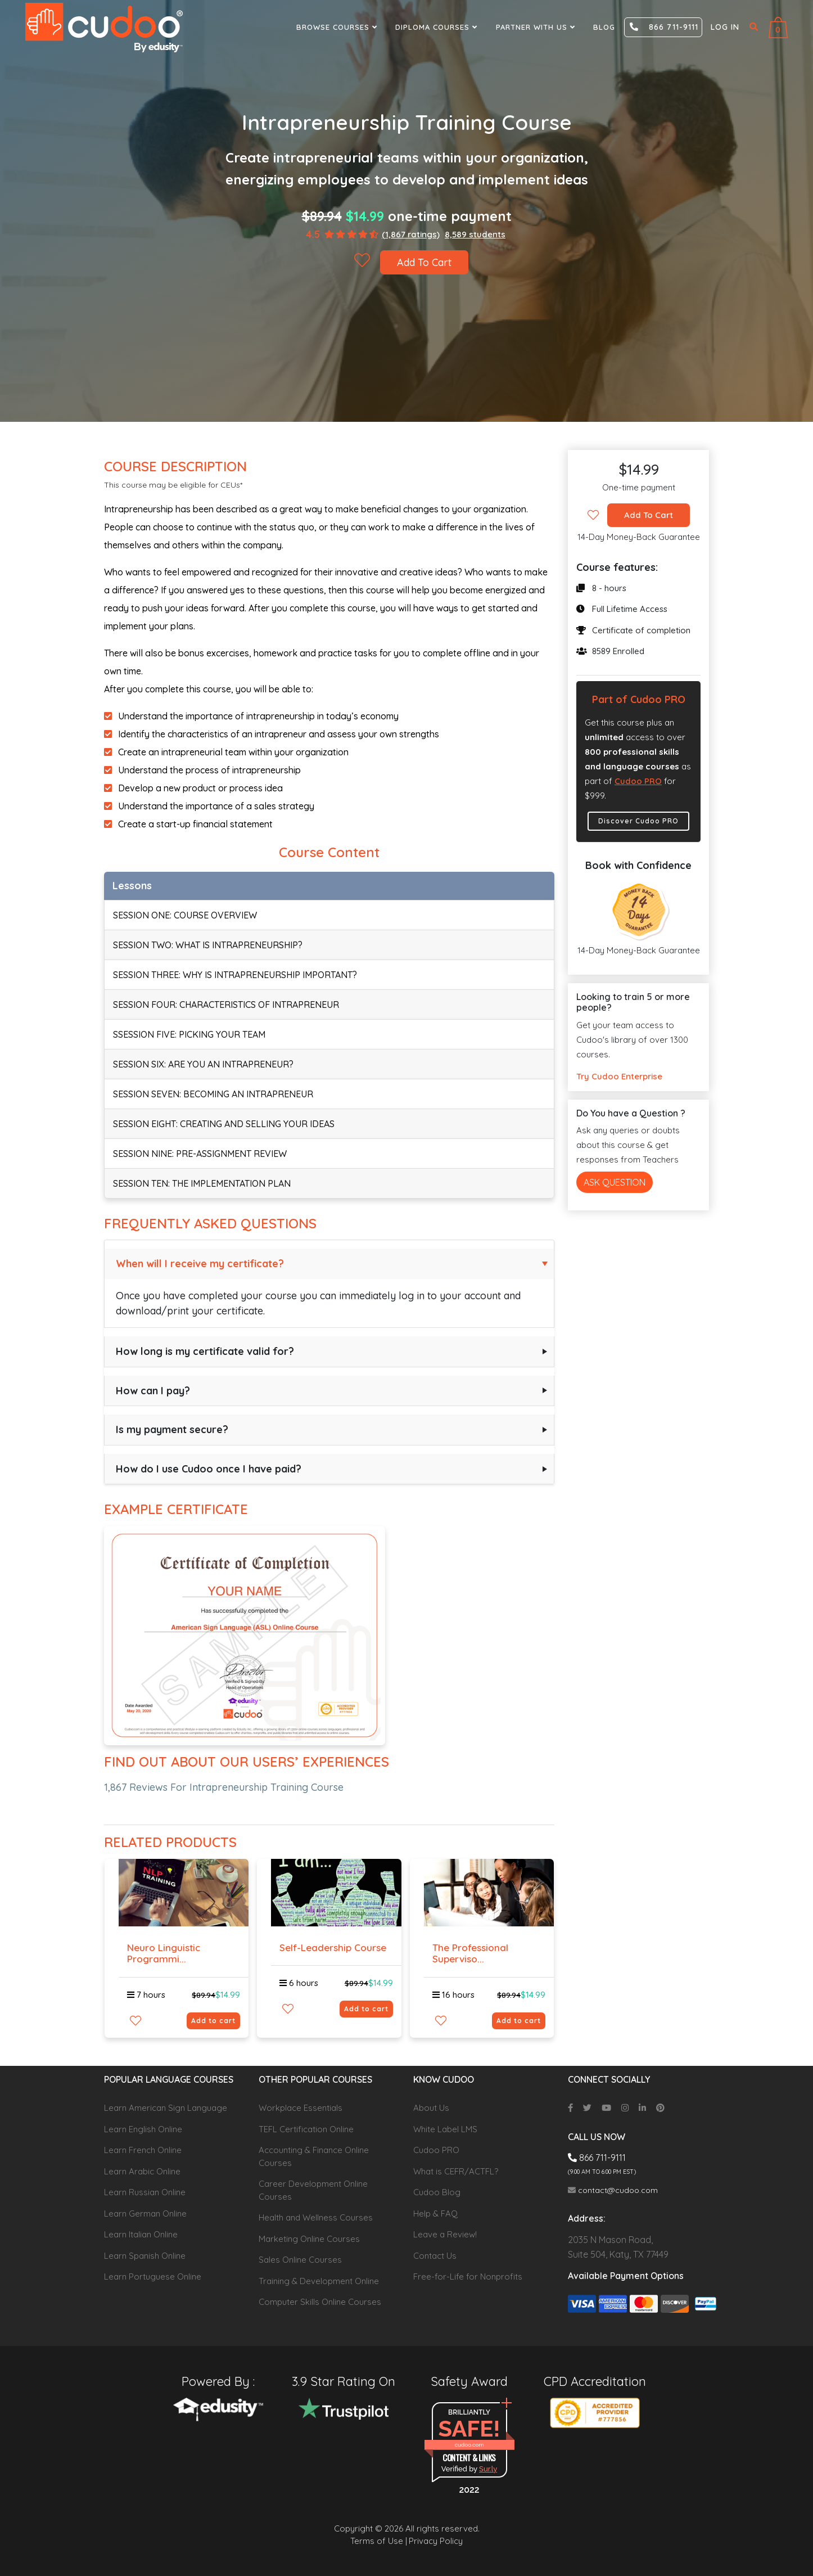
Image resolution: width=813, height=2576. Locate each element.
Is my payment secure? (172, 1429)
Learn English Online (143, 2129)
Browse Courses (338, 26)
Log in (725, 27)
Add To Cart (424, 262)
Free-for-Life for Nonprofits (467, 2276)
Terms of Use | (378, 2541)
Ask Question (614, 1182)
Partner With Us (537, 26)
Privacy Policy (436, 2541)
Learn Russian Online (145, 2192)
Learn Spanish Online (145, 2255)
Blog (604, 26)
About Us (431, 2107)
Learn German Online (145, 2213)
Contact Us (435, 2255)
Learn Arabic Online (142, 2171)
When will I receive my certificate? (200, 1263)
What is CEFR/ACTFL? (455, 2171)
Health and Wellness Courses (316, 2217)
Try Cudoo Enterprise (619, 1076)
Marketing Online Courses (309, 2238)
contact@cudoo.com (613, 2190)
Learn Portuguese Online (152, 2276)
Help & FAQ (435, 2213)
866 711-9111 (664, 27)
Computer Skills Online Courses (320, 2301)
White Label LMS (445, 2129)
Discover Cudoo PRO (638, 821)
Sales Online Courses (300, 2259)
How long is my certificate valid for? (205, 1351)
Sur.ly (488, 2469)
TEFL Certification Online (306, 2129)
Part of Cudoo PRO (638, 699)
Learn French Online (143, 2150)
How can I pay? (153, 1390)
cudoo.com (469, 2445)
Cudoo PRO (638, 781)
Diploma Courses (437, 26)
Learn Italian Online (141, 2234)
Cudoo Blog (436, 2192)
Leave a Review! (445, 2234)
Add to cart (213, 2020)
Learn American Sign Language (165, 2107)
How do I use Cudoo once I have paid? (208, 1468)
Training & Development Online (319, 2281)
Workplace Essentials (300, 2107)
